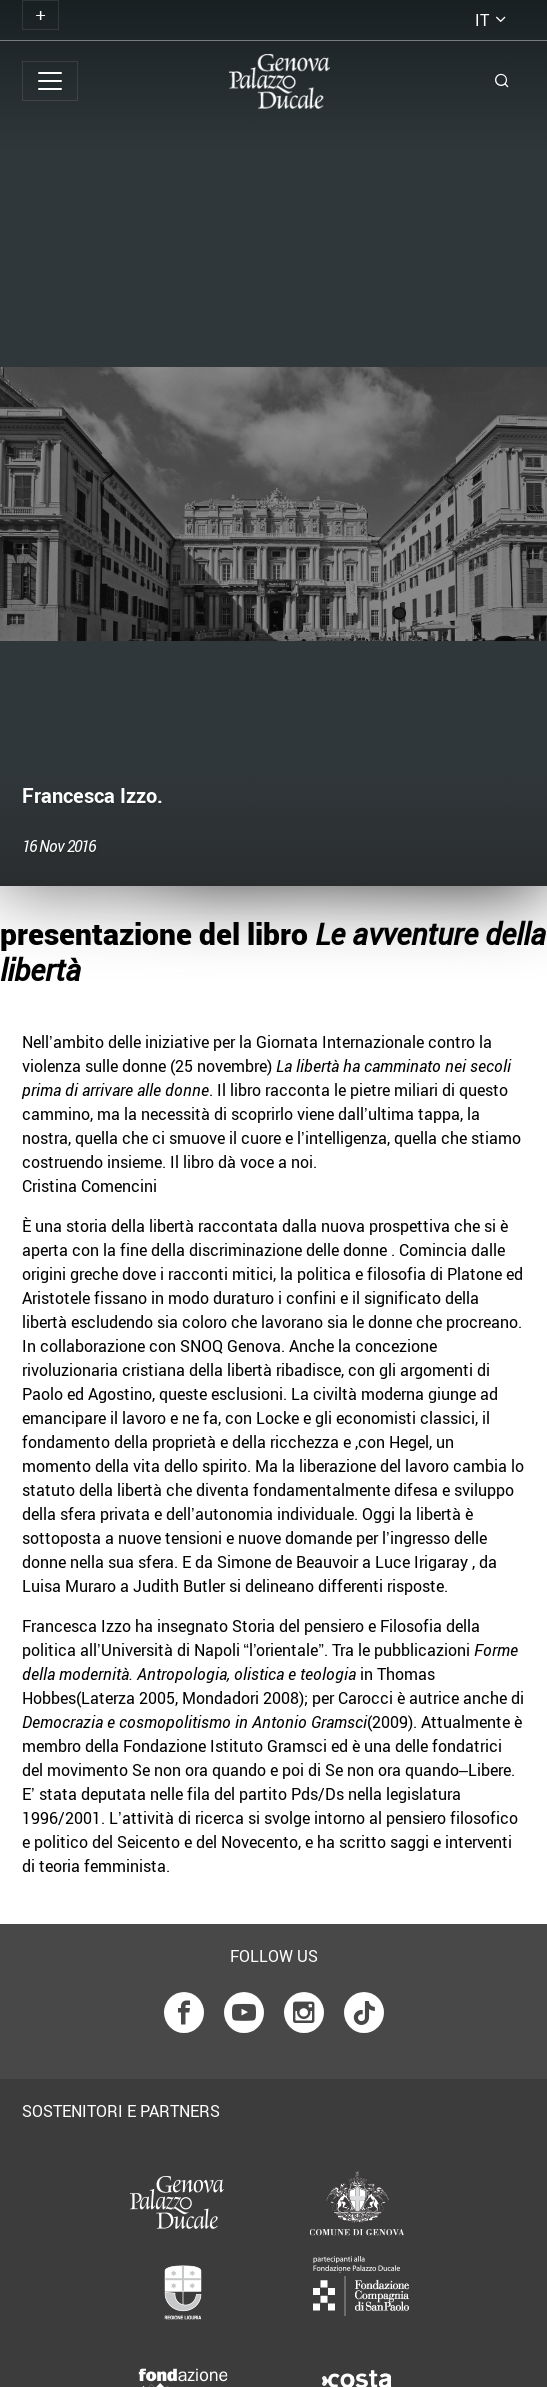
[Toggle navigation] (40, 15)
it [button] (482, 20)
